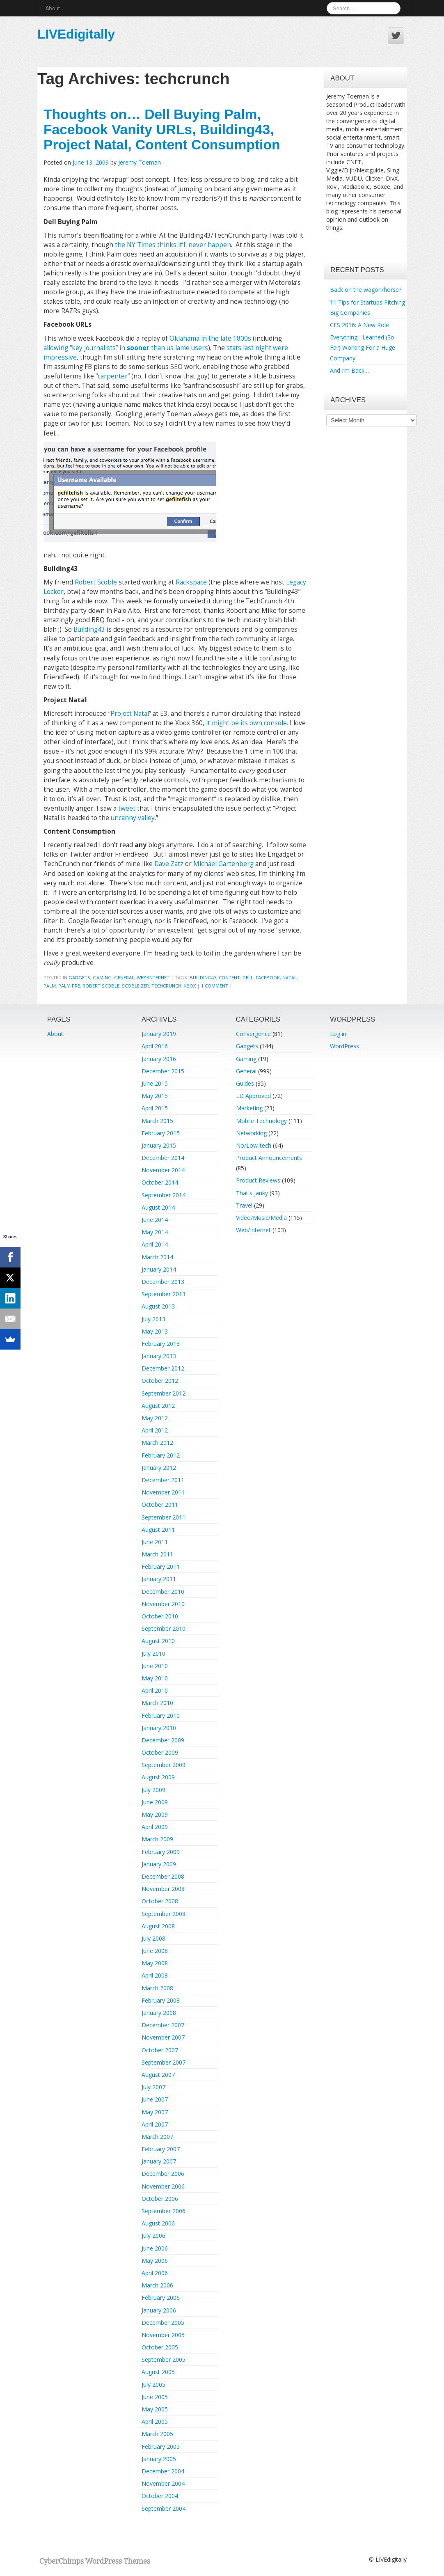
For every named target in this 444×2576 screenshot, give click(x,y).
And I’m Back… (349, 370)
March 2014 (157, 1257)
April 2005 (155, 2421)
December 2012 (163, 1368)
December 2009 (163, 1740)
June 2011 (155, 1542)
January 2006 (159, 2310)
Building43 (89, 629)
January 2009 (159, 1864)
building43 (203, 977)
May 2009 (155, 1814)
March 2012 (157, 1442)
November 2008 (163, 1889)
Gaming (102, 977)
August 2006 (158, 2223)
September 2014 (163, 1195)
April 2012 (155, 1430)
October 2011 (160, 1504)
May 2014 (155, 1232)
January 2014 (159, 1269)
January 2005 (159, 2459)
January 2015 (159, 1145)
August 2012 (158, 1405)
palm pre (69, 986)
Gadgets (79, 977)
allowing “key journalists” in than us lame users (125, 348)
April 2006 (155, 2273)
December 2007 (163, 2025)
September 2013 (163, 1294)
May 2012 (155, 1418)
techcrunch (166, 986)
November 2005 (163, 2335)
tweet (126, 808)
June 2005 (155, 2397)
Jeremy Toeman (139, 162)
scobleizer (135, 986)
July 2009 (153, 1790)
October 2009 (160, 1752)
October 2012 (160, 1380)
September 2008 (163, 1914)
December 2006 (163, 2173)
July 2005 (153, 2384)
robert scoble (100, 986)
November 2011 (163, 1492)
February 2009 (161, 1852)
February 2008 (161, 2000)
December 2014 (163, 1158)
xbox (190, 986)
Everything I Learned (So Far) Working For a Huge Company (362, 347)
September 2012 (163, 1393)
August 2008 (158, 1926)
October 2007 (160, 2050)
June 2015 (155, 1083)
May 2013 (155, 1331)
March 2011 (157, 1554)
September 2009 (163, 1765)
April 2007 (155, 2124)
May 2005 (155, 2409)
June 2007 (155, 2099)
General (124, 977)
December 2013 (163, 1282)
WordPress (344, 1046)
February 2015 (161, 1133)
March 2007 (157, 2137)
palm (49, 986)
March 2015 (157, 1121)
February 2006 (161, 2297)
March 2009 (157, 1839)
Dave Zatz (168, 863)
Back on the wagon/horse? (365, 289)
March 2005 (157, 2434)
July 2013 (153, 1319)
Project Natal (129, 713)
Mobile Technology (261, 1121)
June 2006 (155, 2248)
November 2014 (163, 1170)
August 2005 (158, 2372)
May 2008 (155, 1963)
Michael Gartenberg (223, 863)
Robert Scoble (96, 582)
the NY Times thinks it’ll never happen (173, 245)
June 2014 (155, 1220)
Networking (251, 1133)
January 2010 (159, 1728)
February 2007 (161, 2149)
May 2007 (155, 2112)
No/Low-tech (253, 1145)
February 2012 (161, 1455)
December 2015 (163, 1071)
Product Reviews (258, 1180)
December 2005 (163, 2322)
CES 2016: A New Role (359, 325)
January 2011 (159, 1579)
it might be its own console (246, 723)
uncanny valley (133, 818)
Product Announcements (269, 1158)
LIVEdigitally (76, 34)
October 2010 (160, 1616)
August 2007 (158, 2075)
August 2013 (158, 1306)
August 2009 (158, 1777)
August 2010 (158, 1641)
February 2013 (161, 1344)
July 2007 (153, 2087)
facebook (268, 977)
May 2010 (155, 1678)
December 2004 (163, 2471)
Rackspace (191, 582)
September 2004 (163, 2508)
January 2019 (159, 1034)
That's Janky (252, 1193)
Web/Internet (153, 977)
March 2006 (157, 2285)
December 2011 (163, 1480)
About (53, 8)
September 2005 (163, 2359)
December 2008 (163, 1876)
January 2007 (159, 2161)
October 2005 (160, 2347)
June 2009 (155, 1802)
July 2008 (153, 1938)
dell (248, 977)
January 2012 (159, 1467)
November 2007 (163, 2037)
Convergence (253, 1034)
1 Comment (214, 986)
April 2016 (155, 1046)
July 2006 (153, 2235)
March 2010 (157, 1703)
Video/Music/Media (261, 1218)
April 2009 (155, 1827)
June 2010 (155, 1666)
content (229, 977)
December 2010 (163, 1591)
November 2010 (163, 1604)
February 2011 (161, 1566)
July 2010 (153, 1653)
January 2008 (159, 2013)
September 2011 (163, 1517)
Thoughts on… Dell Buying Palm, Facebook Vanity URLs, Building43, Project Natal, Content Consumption (161, 129)
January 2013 (159, 1356)
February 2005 (161, 2446)
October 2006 (160, 2198)
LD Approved (253, 1096)
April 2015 (155, 1108)
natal (289, 977)
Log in (338, 1034)
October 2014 (160, 1182)
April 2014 (155, 1244)
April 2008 (155, 1975)
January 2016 (159, 1059)
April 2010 (155, 1690)
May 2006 (155, 2260)
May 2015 (155, 1096)
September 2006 (163, 2211)
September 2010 (163, 1628)
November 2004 (163, 2483)
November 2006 (163, 2186)
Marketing (249, 1108)
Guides (245, 1083)
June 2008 (155, 1951)
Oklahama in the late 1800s (210, 338)
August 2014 (158, 1207)
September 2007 (163, 2062)
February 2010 (161, 1715)
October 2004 (160, 2496)
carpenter (113, 376)
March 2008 (157, 1988)
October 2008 (160, 1901)
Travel (244, 1205)
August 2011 (158, 1529)
